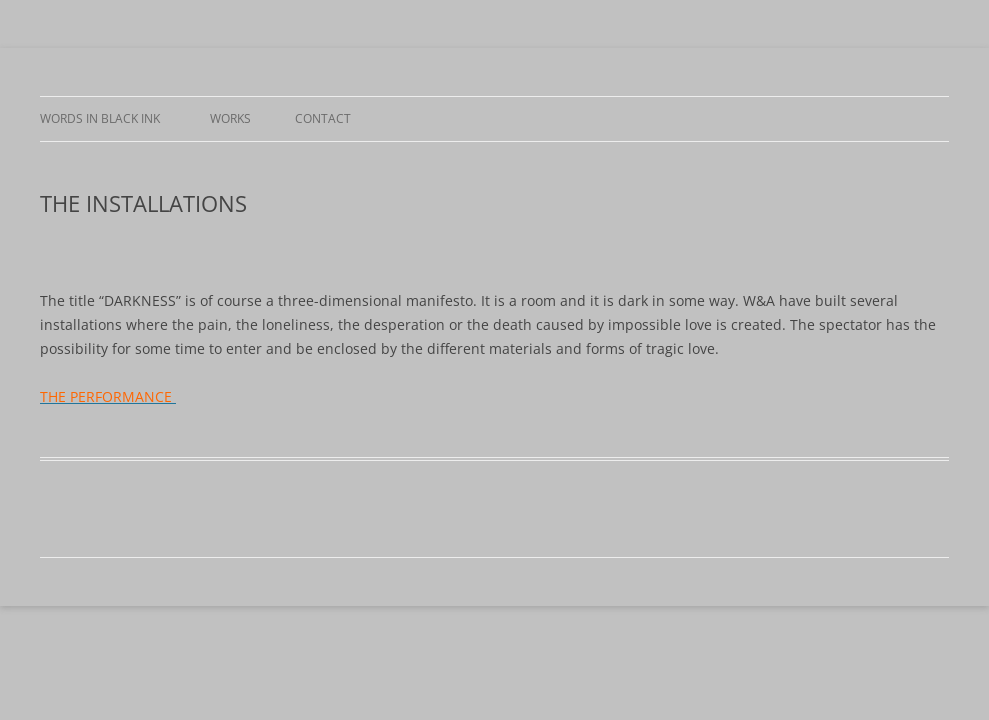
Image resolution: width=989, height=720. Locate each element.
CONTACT (323, 118)
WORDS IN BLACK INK (103, 118)
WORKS (230, 118)
